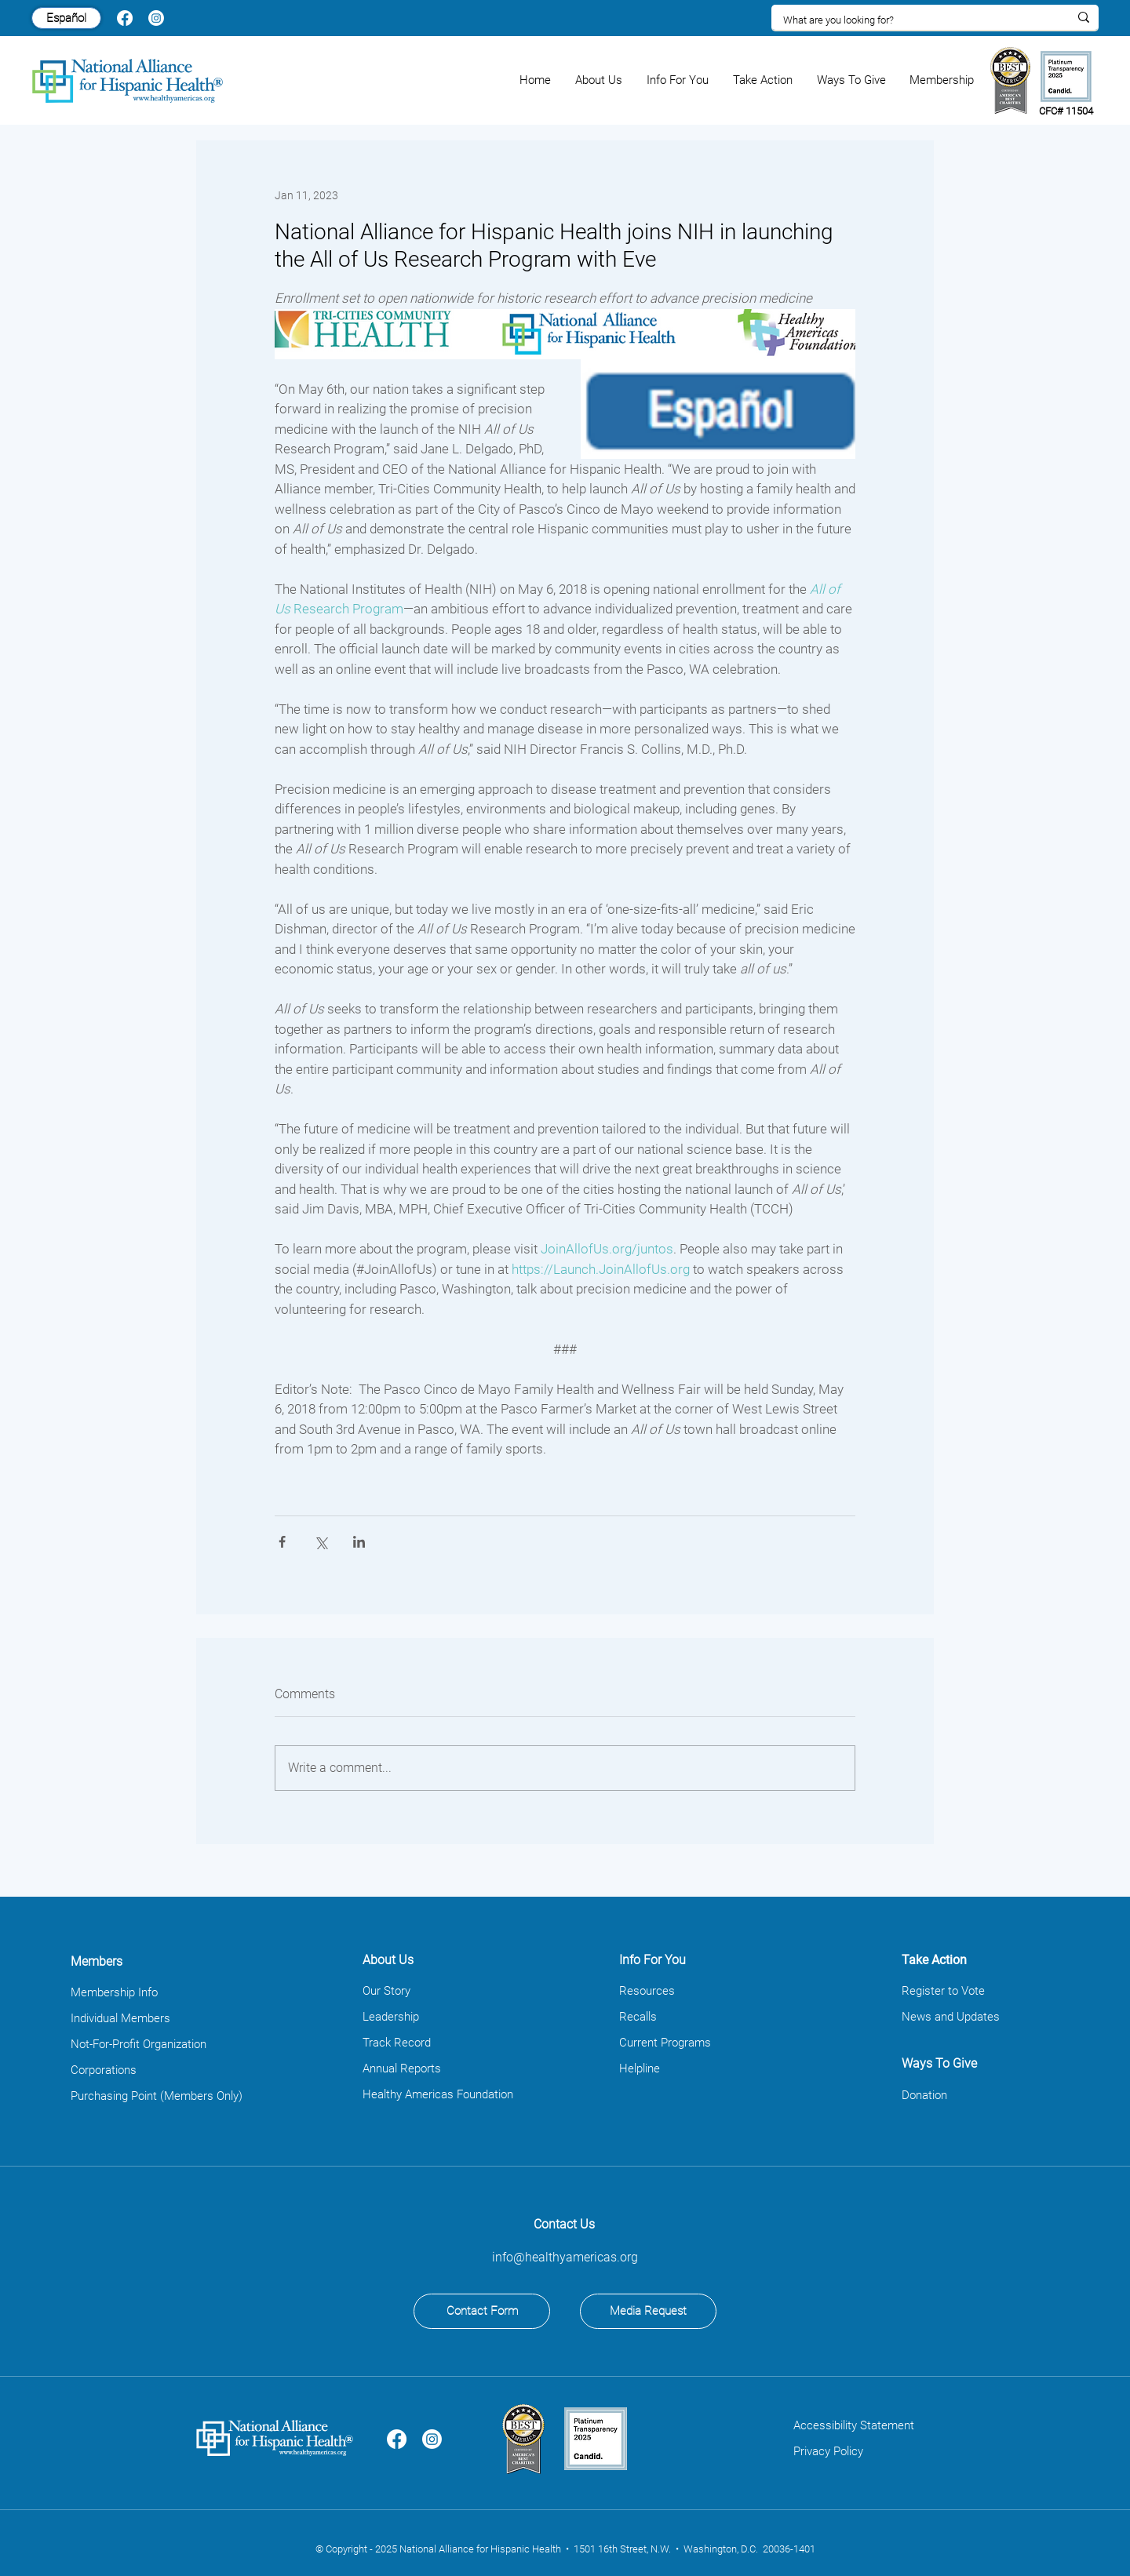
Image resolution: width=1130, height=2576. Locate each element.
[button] (599, 80)
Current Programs (665, 2043)
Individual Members (120, 2018)
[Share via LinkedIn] (359, 1541)
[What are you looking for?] (914, 20)
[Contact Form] (482, 2311)
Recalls (638, 2017)
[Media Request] (648, 2311)
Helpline (639, 2068)
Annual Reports (402, 2068)
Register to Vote (943, 1991)
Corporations (104, 2070)
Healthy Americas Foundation (438, 2094)
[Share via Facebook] (282, 1541)
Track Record (397, 2043)
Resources (647, 1991)
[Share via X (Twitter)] (320, 1541)
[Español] (66, 18)
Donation (924, 2095)
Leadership (391, 2017)
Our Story (386, 1991)
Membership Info (114, 1992)
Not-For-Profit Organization (138, 2044)
